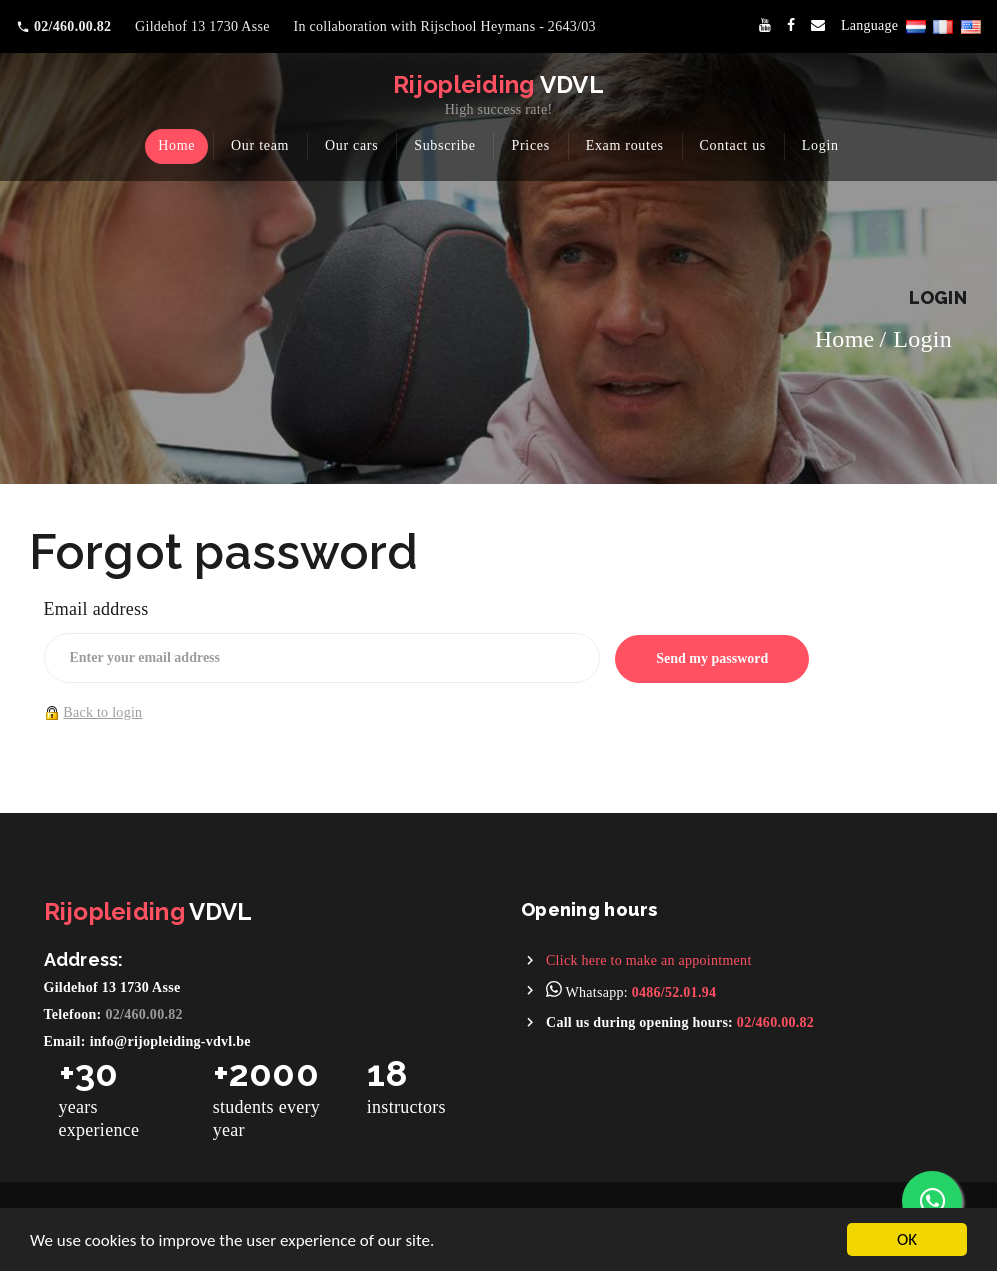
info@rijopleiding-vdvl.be (170, 1041)
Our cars (351, 145)
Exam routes (625, 145)
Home (176, 145)
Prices (530, 145)
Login (820, 145)
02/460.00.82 (144, 1014)
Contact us (733, 145)
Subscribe (445, 145)
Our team (260, 145)
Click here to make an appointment (649, 960)
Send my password (712, 658)
